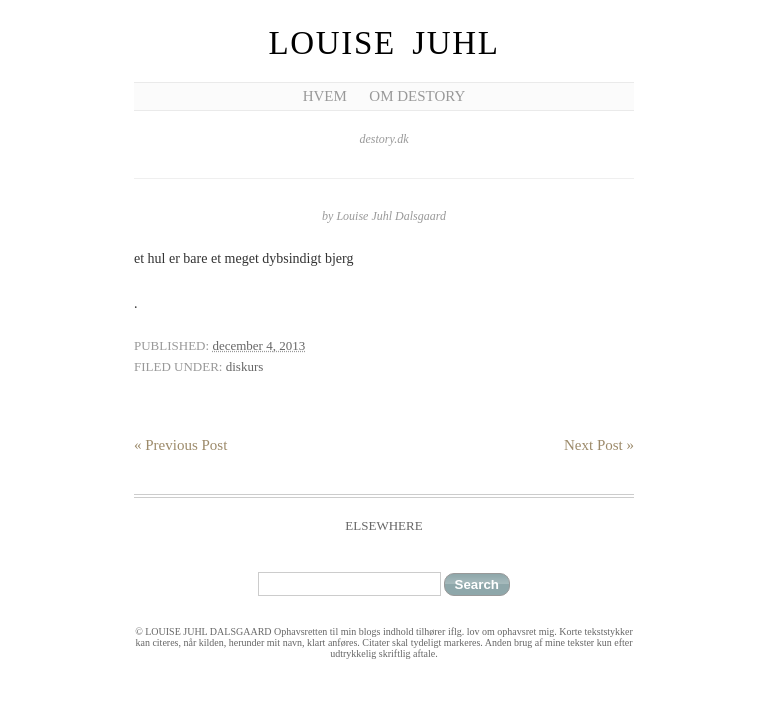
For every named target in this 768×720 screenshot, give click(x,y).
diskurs (245, 366)
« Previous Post (180, 445)
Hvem (325, 96)
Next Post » (599, 445)
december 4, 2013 (258, 345)
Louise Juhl (384, 43)
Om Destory (417, 96)
